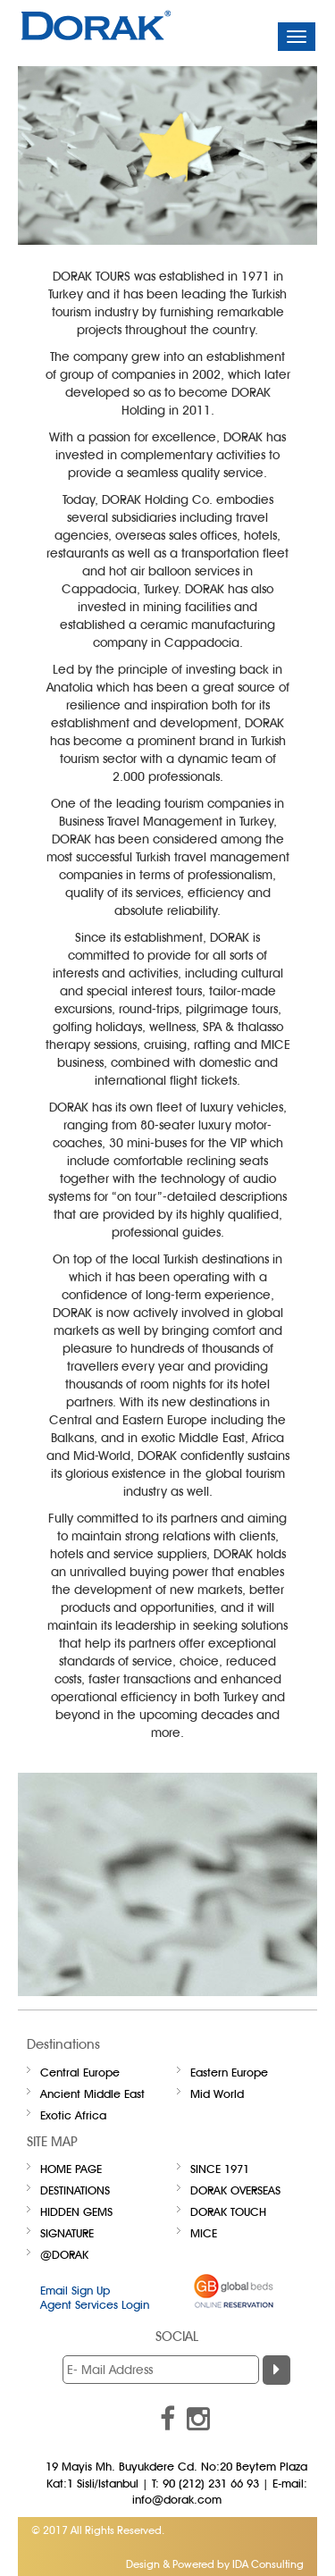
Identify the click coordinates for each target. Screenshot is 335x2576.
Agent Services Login (94, 2304)
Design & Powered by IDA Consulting (215, 2564)
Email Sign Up (75, 2290)
